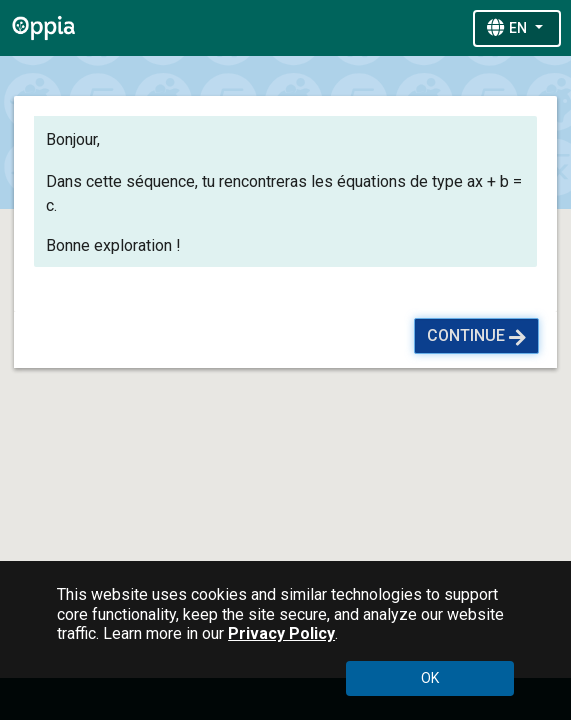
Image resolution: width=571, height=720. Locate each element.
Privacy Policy (281, 633)
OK (430, 678)
